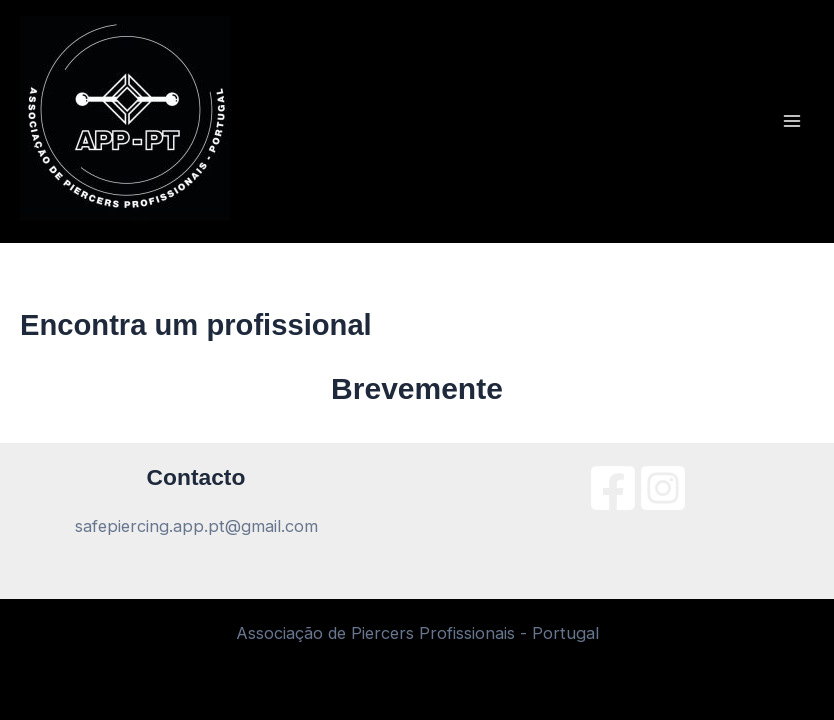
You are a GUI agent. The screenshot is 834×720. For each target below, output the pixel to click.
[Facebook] (613, 488)
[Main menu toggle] (791, 121)
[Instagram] (663, 488)
